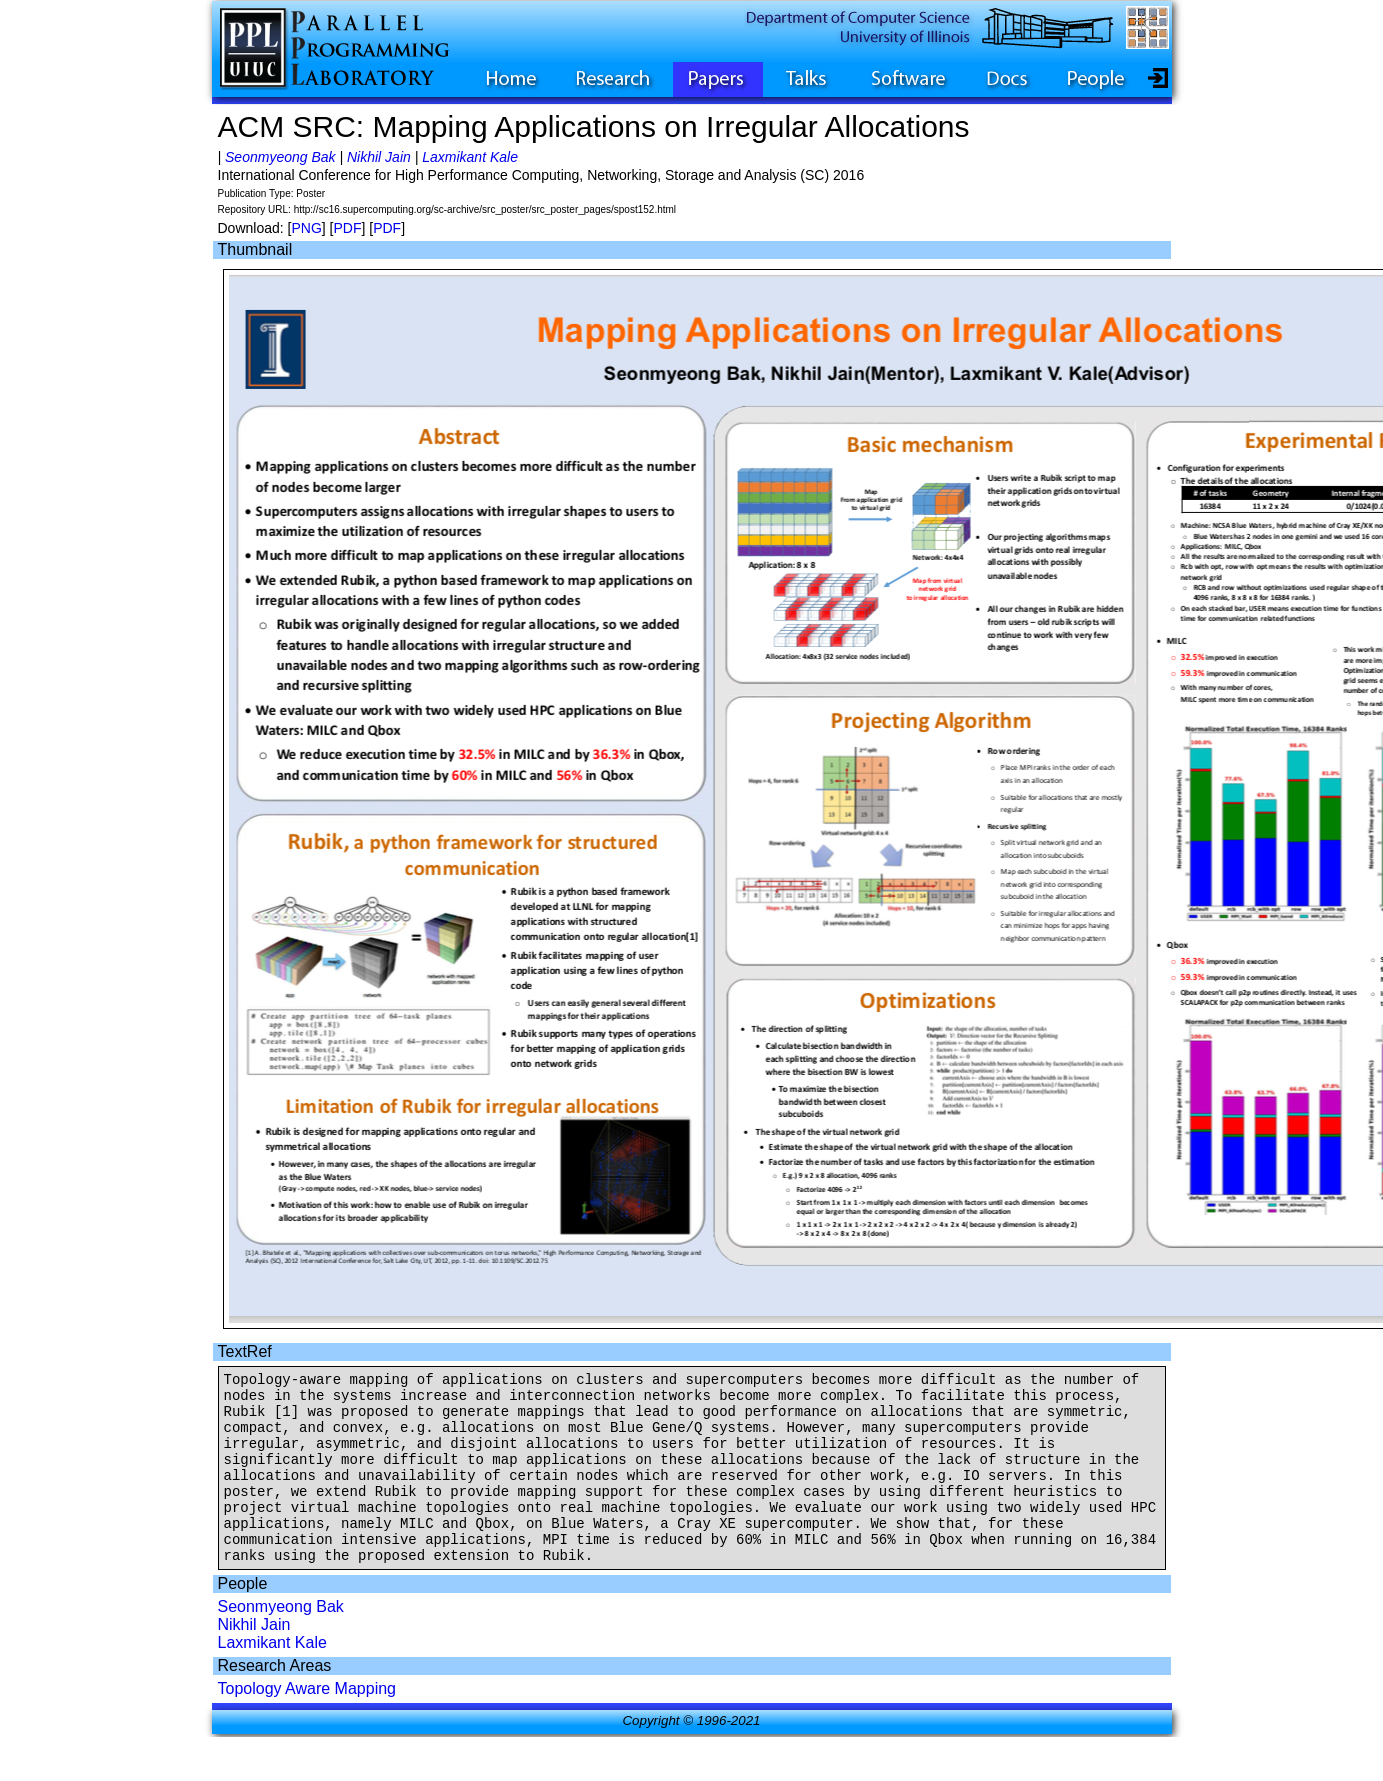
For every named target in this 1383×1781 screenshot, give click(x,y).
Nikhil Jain (379, 157)
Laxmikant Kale (470, 157)
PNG (306, 228)
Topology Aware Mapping (307, 1724)
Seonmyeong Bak (280, 157)
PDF (347, 228)
